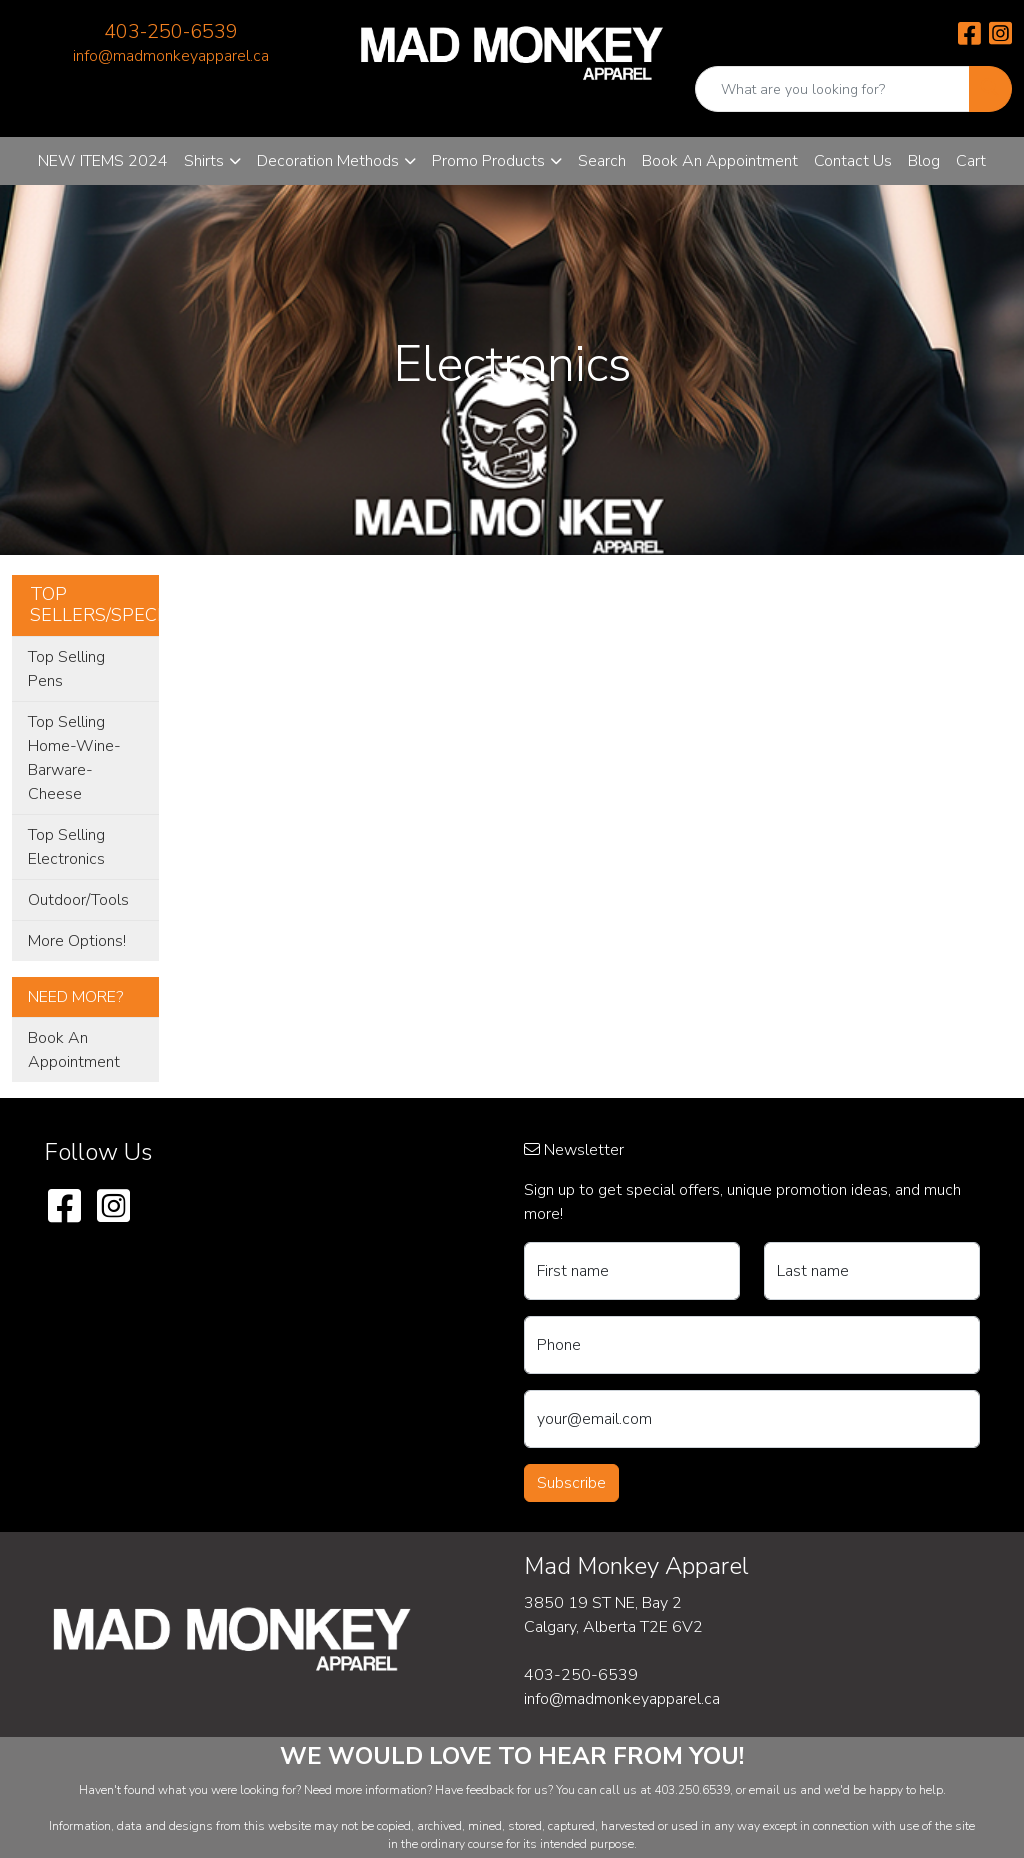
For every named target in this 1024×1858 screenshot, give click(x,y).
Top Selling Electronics (66, 847)
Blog (924, 161)
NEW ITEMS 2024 (103, 161)
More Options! (77, 941)
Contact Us (853, 161)
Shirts (204, 161)
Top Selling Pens (66, 669)
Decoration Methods (328, 161)
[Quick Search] (832, 89)
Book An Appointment (720, 161)
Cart (971, 161)
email (766, 1790)
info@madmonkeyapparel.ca (171, 56)
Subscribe (571, 1483)
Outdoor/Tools (78, 900)
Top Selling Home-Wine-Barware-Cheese (74, 758)
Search (602, 161)
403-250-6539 (171, 31)
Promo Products (488, 161)
